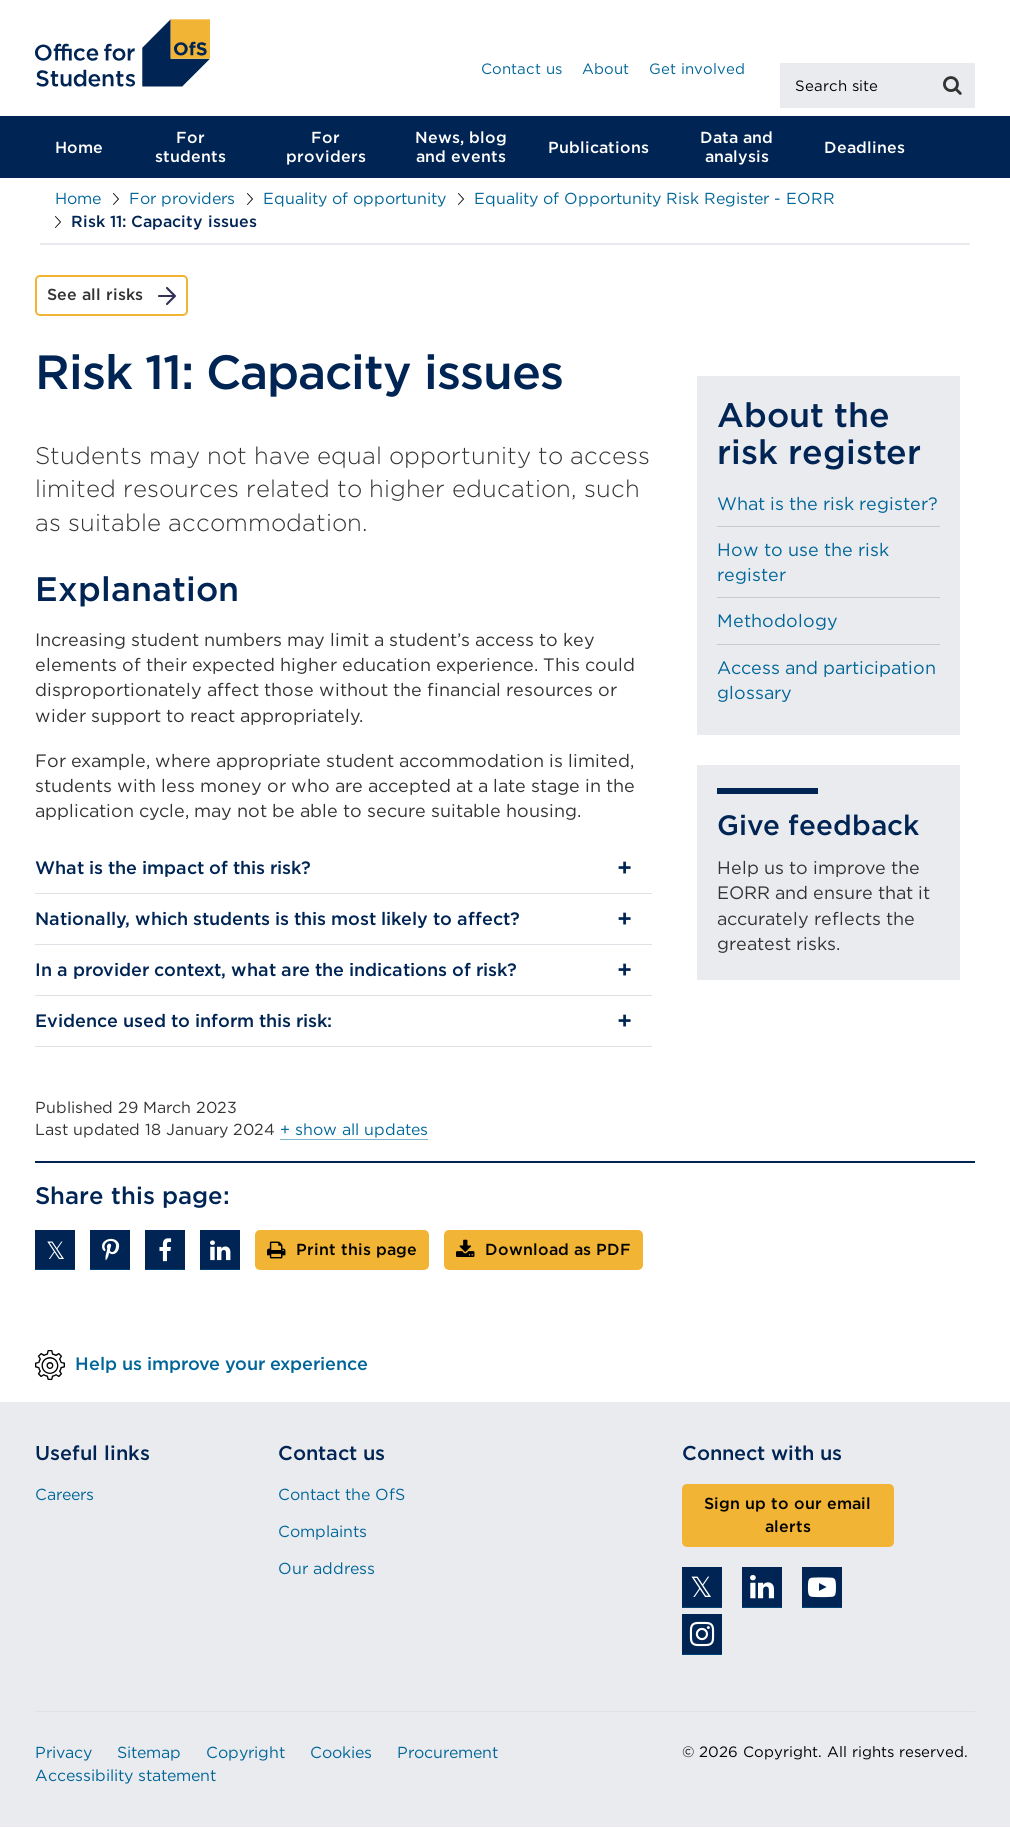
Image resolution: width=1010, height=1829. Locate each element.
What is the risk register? (827, 504)
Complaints (322, 1533)
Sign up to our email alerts (787, 1516)
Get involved (697, 69)
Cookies (341, 1754)
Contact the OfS (341, 1495)
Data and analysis (736, 149)
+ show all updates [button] (354, 1130)
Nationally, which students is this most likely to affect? (277, 920)
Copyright (245, 1754)
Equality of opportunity (354, 200)
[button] (55, 1251)
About (605, 69)
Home (79, 148)
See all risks (95, 296)
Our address (326, 1570)
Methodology (777, 622)
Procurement (447, 1754)
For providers (326, 149)
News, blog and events (461, 149)
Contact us (521, 69)
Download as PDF (558, 1250)
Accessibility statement (125, 1776)
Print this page (356, 1250)
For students (190, 149)
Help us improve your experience (221, 1364)
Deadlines (864, 148)
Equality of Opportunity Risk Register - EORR (654, 200)
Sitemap (149, 1754)
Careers (64, 1495)
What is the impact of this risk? (173, 869)
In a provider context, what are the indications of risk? (276, 971)
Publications (598, 148)
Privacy (63, 1754)
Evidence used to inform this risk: (183, 1021)
